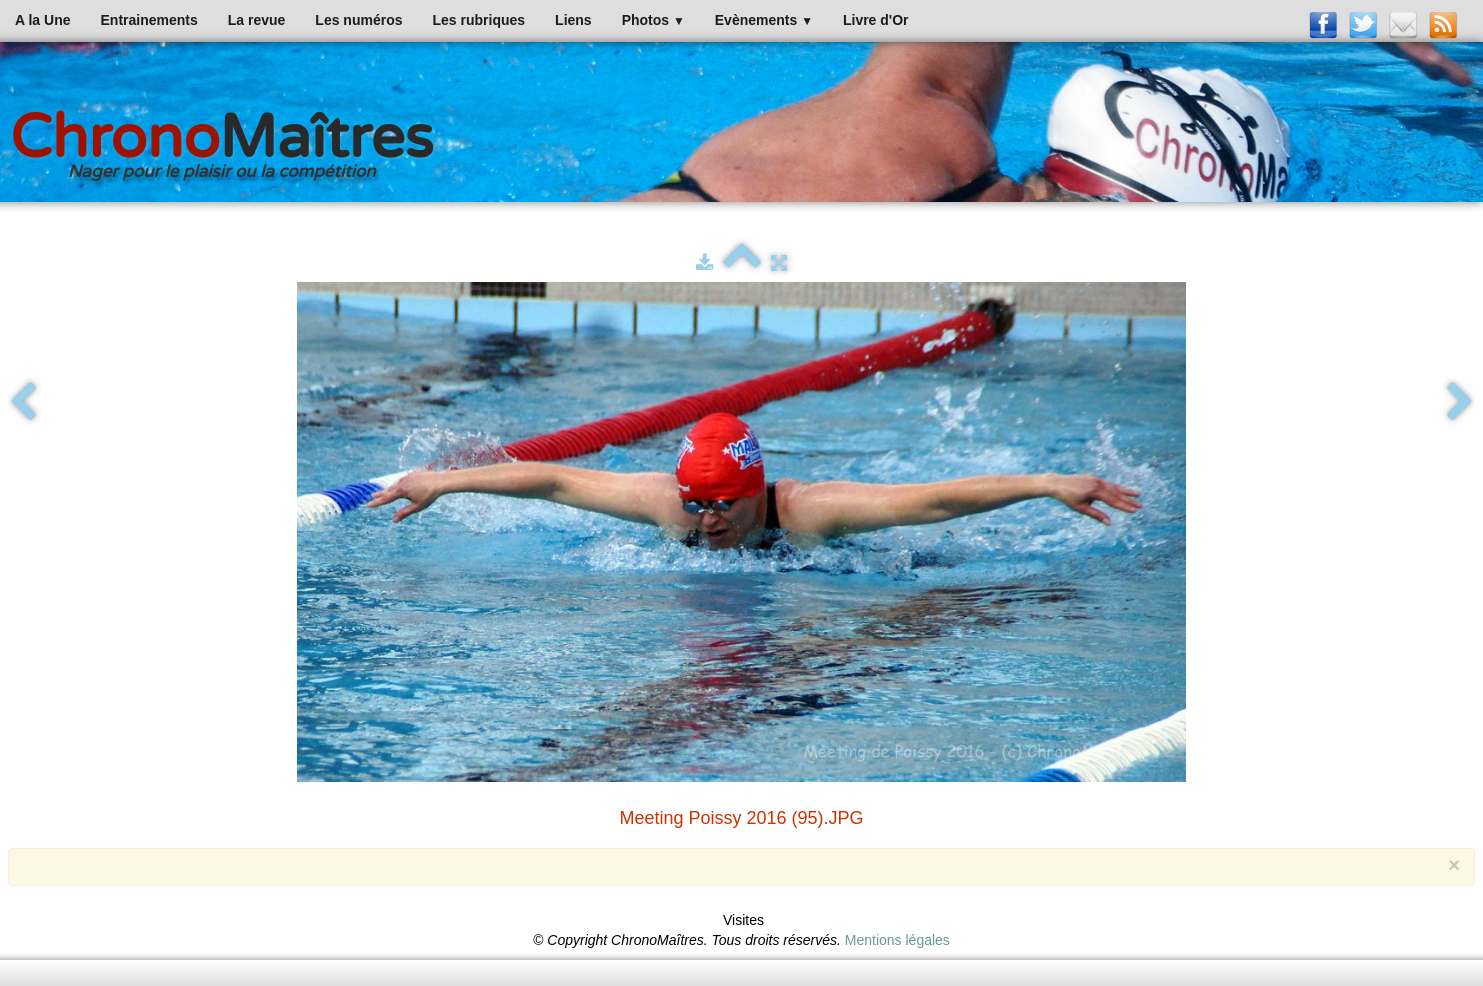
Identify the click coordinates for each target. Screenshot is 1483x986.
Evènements (764, 20)
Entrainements (149, 20)
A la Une (43, 20)
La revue (257, 20)
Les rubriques (478, 20)
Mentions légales (897, 940)
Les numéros (358, 20)
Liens (573, 20)
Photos (653, 20)
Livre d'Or (876, 20)
